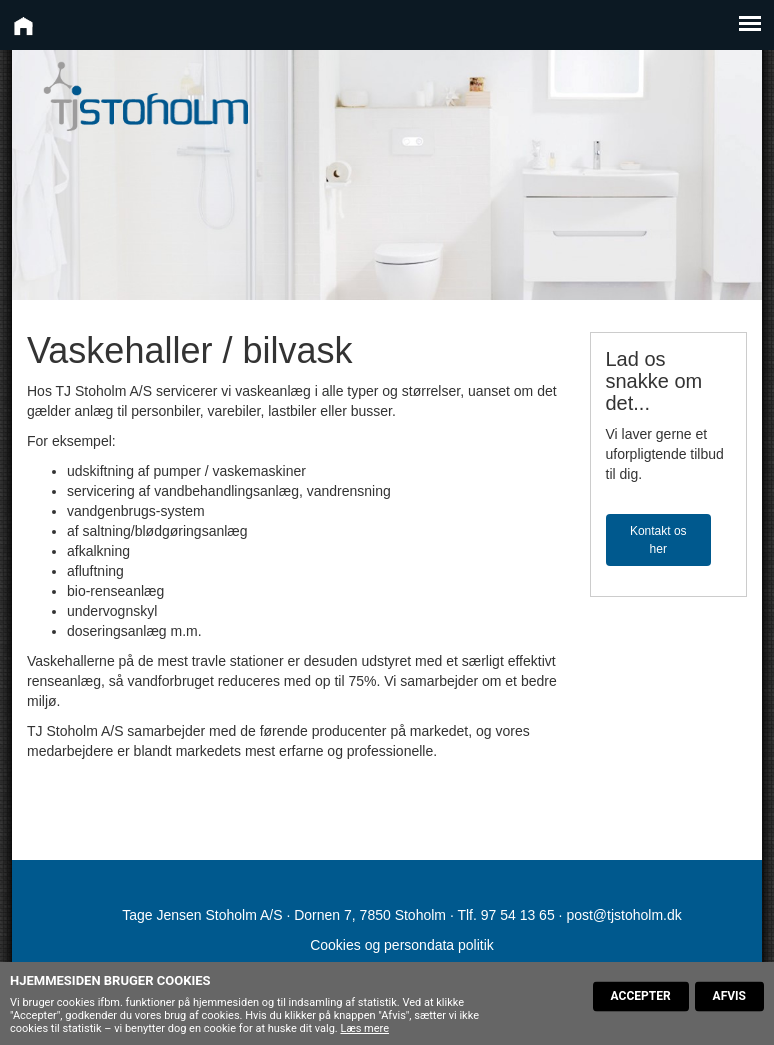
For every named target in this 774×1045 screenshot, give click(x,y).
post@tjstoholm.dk (623, 915)
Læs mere (364, 1028)
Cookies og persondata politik (402, 945)
